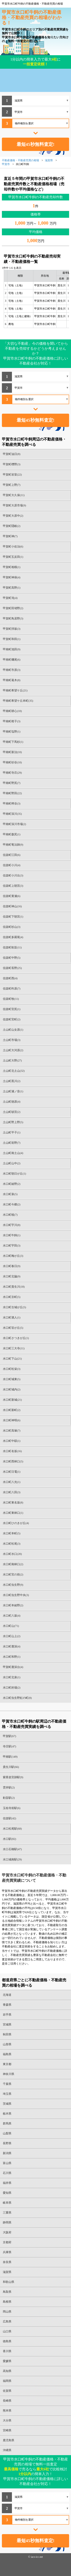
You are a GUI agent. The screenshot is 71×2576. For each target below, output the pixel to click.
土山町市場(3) (11, 1039)
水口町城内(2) (11, 1389)
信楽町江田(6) (11, 854)
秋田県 (7, 2034)
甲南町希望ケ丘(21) (15, 690)
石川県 (7, 2173)
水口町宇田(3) (11, 1245)
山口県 (7, 2331)
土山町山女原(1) (13, 1029)
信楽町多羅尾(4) (13, 937)
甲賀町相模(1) (11, 567)
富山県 (7, 2163)
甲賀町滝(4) (10, 597)
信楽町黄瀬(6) (11, 896)
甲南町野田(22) (12, 793)
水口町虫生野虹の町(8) (17, 1697)
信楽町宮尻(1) (11, 1009)
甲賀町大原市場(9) (14, 505)
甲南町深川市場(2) (14, 824)
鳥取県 (7, 2291)
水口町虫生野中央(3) (16, 1595)
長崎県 (7, 2400)
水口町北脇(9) (11, 1276)
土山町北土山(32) (14, 1070)
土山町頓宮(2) (11, 1111)
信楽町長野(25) (12, 968)
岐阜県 (7, 2202)
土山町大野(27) (12, 1060)
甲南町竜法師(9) (13, 844)
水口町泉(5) (10, 1194)
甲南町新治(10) (12, 752)
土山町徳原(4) (11, 1101)
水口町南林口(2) (13, 1564)
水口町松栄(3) (11, 1368)
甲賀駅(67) (9, 1736)
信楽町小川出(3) (13, 875)
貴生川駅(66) (11, 1766)
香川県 (7, 2351)
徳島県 (7, 2341)
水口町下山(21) (12, 1358)
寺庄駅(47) (9, 1746)
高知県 (7, 2371)
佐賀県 (7, 2390)
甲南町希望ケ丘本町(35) (18, 700)
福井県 (7, 2182)
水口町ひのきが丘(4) (16, 1523)
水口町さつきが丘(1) (16, 1338)
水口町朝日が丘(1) (14, 1173)
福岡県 (7, 2380)
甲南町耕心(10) (12, 711)
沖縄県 (7, 2450)
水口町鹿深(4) (11, 1646)
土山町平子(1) (11, 1132)
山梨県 (7, 2133)
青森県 (7, 2004)
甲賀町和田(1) (11, 639)
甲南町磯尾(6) (11, 659)
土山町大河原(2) (13, 1050)
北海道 (7, 1994)
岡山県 (7, 2311)
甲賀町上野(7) (11, 484)
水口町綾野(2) (11, 1183)
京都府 (7, 2242)
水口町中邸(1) (11, 1440)
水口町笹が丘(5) (13, 1327)
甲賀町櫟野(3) (11, 464)
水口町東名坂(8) (13, 1502)
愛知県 (7, 2192)
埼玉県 (7, 2093)
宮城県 (7, 2024)
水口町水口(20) (12, 1553)
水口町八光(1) (11, 1482)
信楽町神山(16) (12, 906)
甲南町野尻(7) (11, 782)
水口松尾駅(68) (12, 1828)
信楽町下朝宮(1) (13, 916)
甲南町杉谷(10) (12, 762)
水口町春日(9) (11, 1266)
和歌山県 (8, 2281)
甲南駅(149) (10, 1756)
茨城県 (7, 2103)
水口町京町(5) (11, 1296)
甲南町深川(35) (12, 813)
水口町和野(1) (11, 1656)
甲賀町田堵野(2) (13, 608)
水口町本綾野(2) (13, 1605)
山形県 (7, 2044)
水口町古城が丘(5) (14, 1307)
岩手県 (7, 2014)
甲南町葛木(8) (11, 680)
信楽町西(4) (10, 978)
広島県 (7, 2321)
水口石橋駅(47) (12, 1849)
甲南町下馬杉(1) (13, 741)
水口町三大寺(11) (13, 1348)
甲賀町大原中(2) (13, 515)
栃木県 (7, 2113)
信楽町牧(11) (11, 998)
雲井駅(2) (9, 1787)
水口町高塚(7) (11, 1430)
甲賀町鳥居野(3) (13, 618)
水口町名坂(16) (12, 1451)
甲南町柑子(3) (11, 721)
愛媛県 (7, 2361)
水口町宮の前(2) (13, 1574)
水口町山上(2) (11, 1636)
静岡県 (7, 2222)
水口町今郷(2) (11, 1204)
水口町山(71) (11, 1625)
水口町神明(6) (11, 1420)
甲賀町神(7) (10, 536)
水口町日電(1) (11, 1471)
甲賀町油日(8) (11, 454)
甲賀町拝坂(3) (11, 628)
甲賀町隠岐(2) (11, 525)
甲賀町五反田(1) (13, 556)
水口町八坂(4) (11, 1615)
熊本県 (7, 2410)
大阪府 (7, 2232)
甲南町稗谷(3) (11, 803)
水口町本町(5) (11, 1533)
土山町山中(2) (11, 1163)
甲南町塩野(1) (11, 731)
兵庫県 (7, 2252)
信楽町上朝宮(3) (13, 885)
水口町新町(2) (11, 1410)
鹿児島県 (8, 2440)
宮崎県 (7, 2430)
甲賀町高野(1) (11, 587)
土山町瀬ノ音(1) (13, 1091)
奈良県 (7, 2262)
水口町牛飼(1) (11, 1235)
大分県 (7, 2420)
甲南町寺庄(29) (12, 772)
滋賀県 (7, 2272)
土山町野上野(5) (13, 1122)
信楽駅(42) (9, 1818)
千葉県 (7, 2083)
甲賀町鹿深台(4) (13, 1667)
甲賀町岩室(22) (12, 474)
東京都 (7, 2064)
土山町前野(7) (11, 1142)
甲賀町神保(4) (11, 577)
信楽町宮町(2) (11, 1019)
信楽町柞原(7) (11, 988)
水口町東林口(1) (13, 1512)
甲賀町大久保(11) (13, 495)
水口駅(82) (9, 1838)
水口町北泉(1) (11, 1677)
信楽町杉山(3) (11, 926)
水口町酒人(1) (11, 1317)
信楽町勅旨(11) (12, 947)
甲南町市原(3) (11, 669)
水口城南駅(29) (12, 1859)
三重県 (7, 2212)
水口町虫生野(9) (13, 1584)
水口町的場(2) (11, 1687)
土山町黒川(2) (11, 1081)
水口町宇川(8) (11, 1225)
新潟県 (7, 2153)
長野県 (7, 2143)
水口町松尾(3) (11, 1543)
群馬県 (7, 2123)
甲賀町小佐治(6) (13, 546)
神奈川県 (8, 2074)
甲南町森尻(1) (11, 834)
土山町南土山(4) (13, 1153)
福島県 (7, 2054)
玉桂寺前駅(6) (11, 1808)
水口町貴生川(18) (14, 1286)
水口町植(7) (10, 1214)
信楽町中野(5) (11, 957)
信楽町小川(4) (11, 865)
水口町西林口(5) (13, 1461)
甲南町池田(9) (11, 649)
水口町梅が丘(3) (13, 1255)
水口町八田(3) (11, 1492)
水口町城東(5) (11, 1379)
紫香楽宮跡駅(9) (13, 1777)
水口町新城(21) (12, 1399)
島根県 (7, 2301)
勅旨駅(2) (9, 1797)
